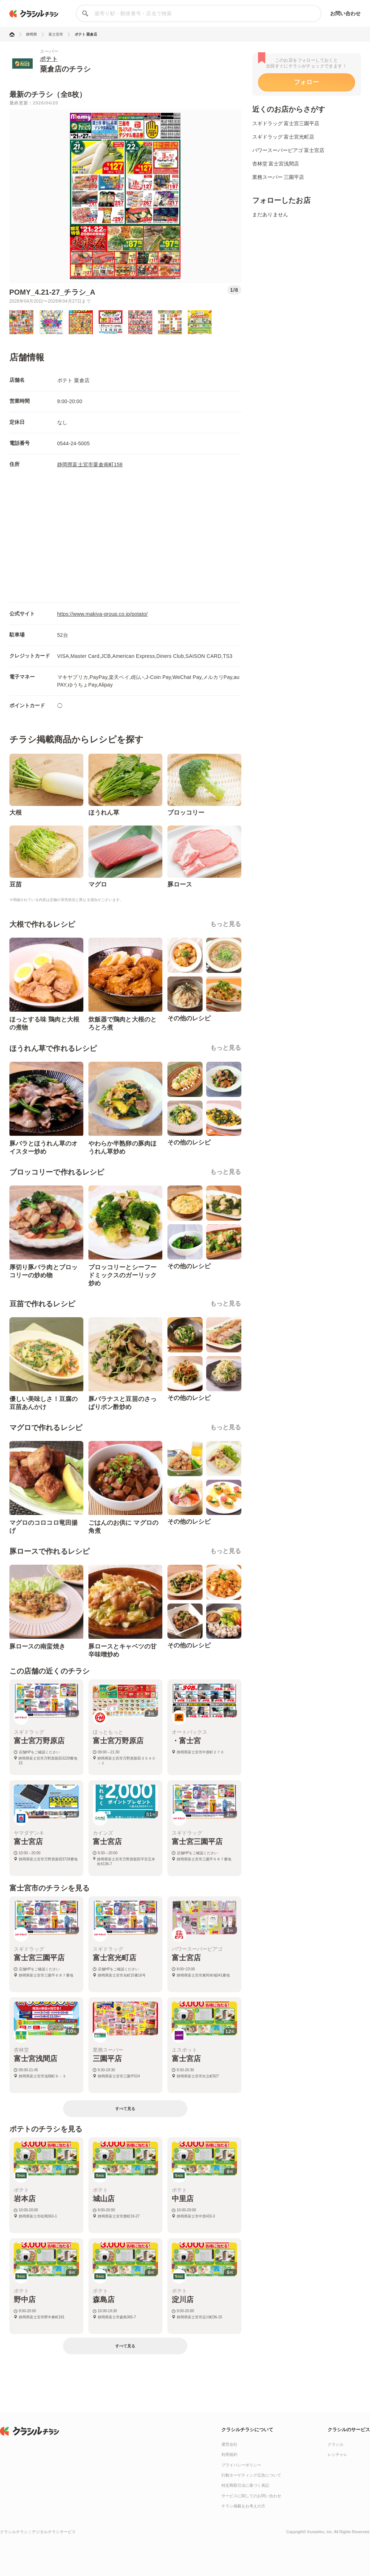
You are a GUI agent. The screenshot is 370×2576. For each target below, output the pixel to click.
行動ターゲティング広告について (251, 2475)
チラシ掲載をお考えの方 (243, 2506)
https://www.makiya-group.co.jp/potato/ (102, 614)
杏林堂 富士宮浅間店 (275, 164)
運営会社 (229, 2444)
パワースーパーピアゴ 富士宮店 (288, 150)
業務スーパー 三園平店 (278, 177)
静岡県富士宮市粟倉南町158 (90, 464)
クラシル (336, 2444)
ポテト (49, 59)
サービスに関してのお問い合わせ (251, 2496)
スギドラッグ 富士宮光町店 (283, 137)
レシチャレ (338, 2454)
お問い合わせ (345, 13)
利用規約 (229, 2454)
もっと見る (225, 924)
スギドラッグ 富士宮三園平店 (286, 123)
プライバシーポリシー (241, 2465)
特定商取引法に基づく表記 (245, 2485)
